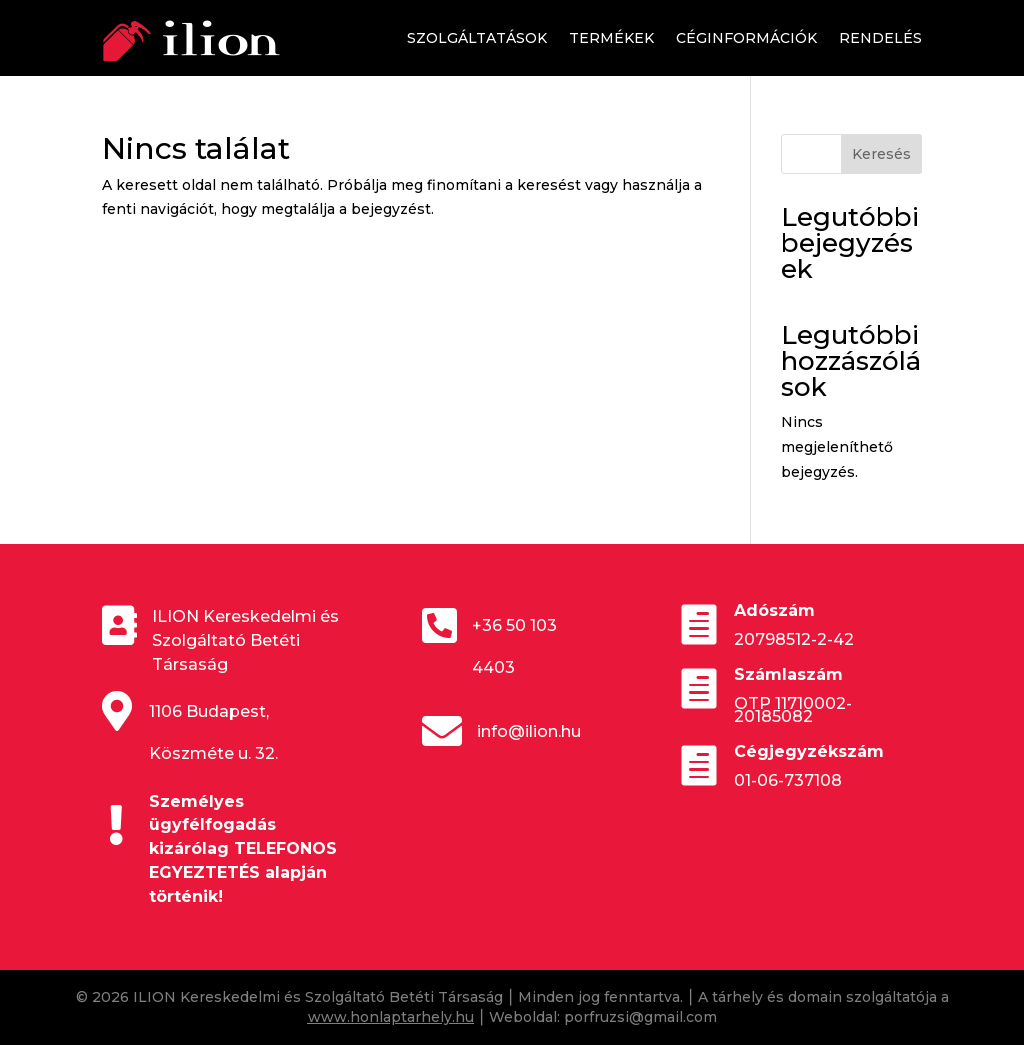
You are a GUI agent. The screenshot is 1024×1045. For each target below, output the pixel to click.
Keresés (881, 154)
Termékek (611, 38)
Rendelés (880, 38)
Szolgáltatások (477, 38)
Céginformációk (746, 38)
